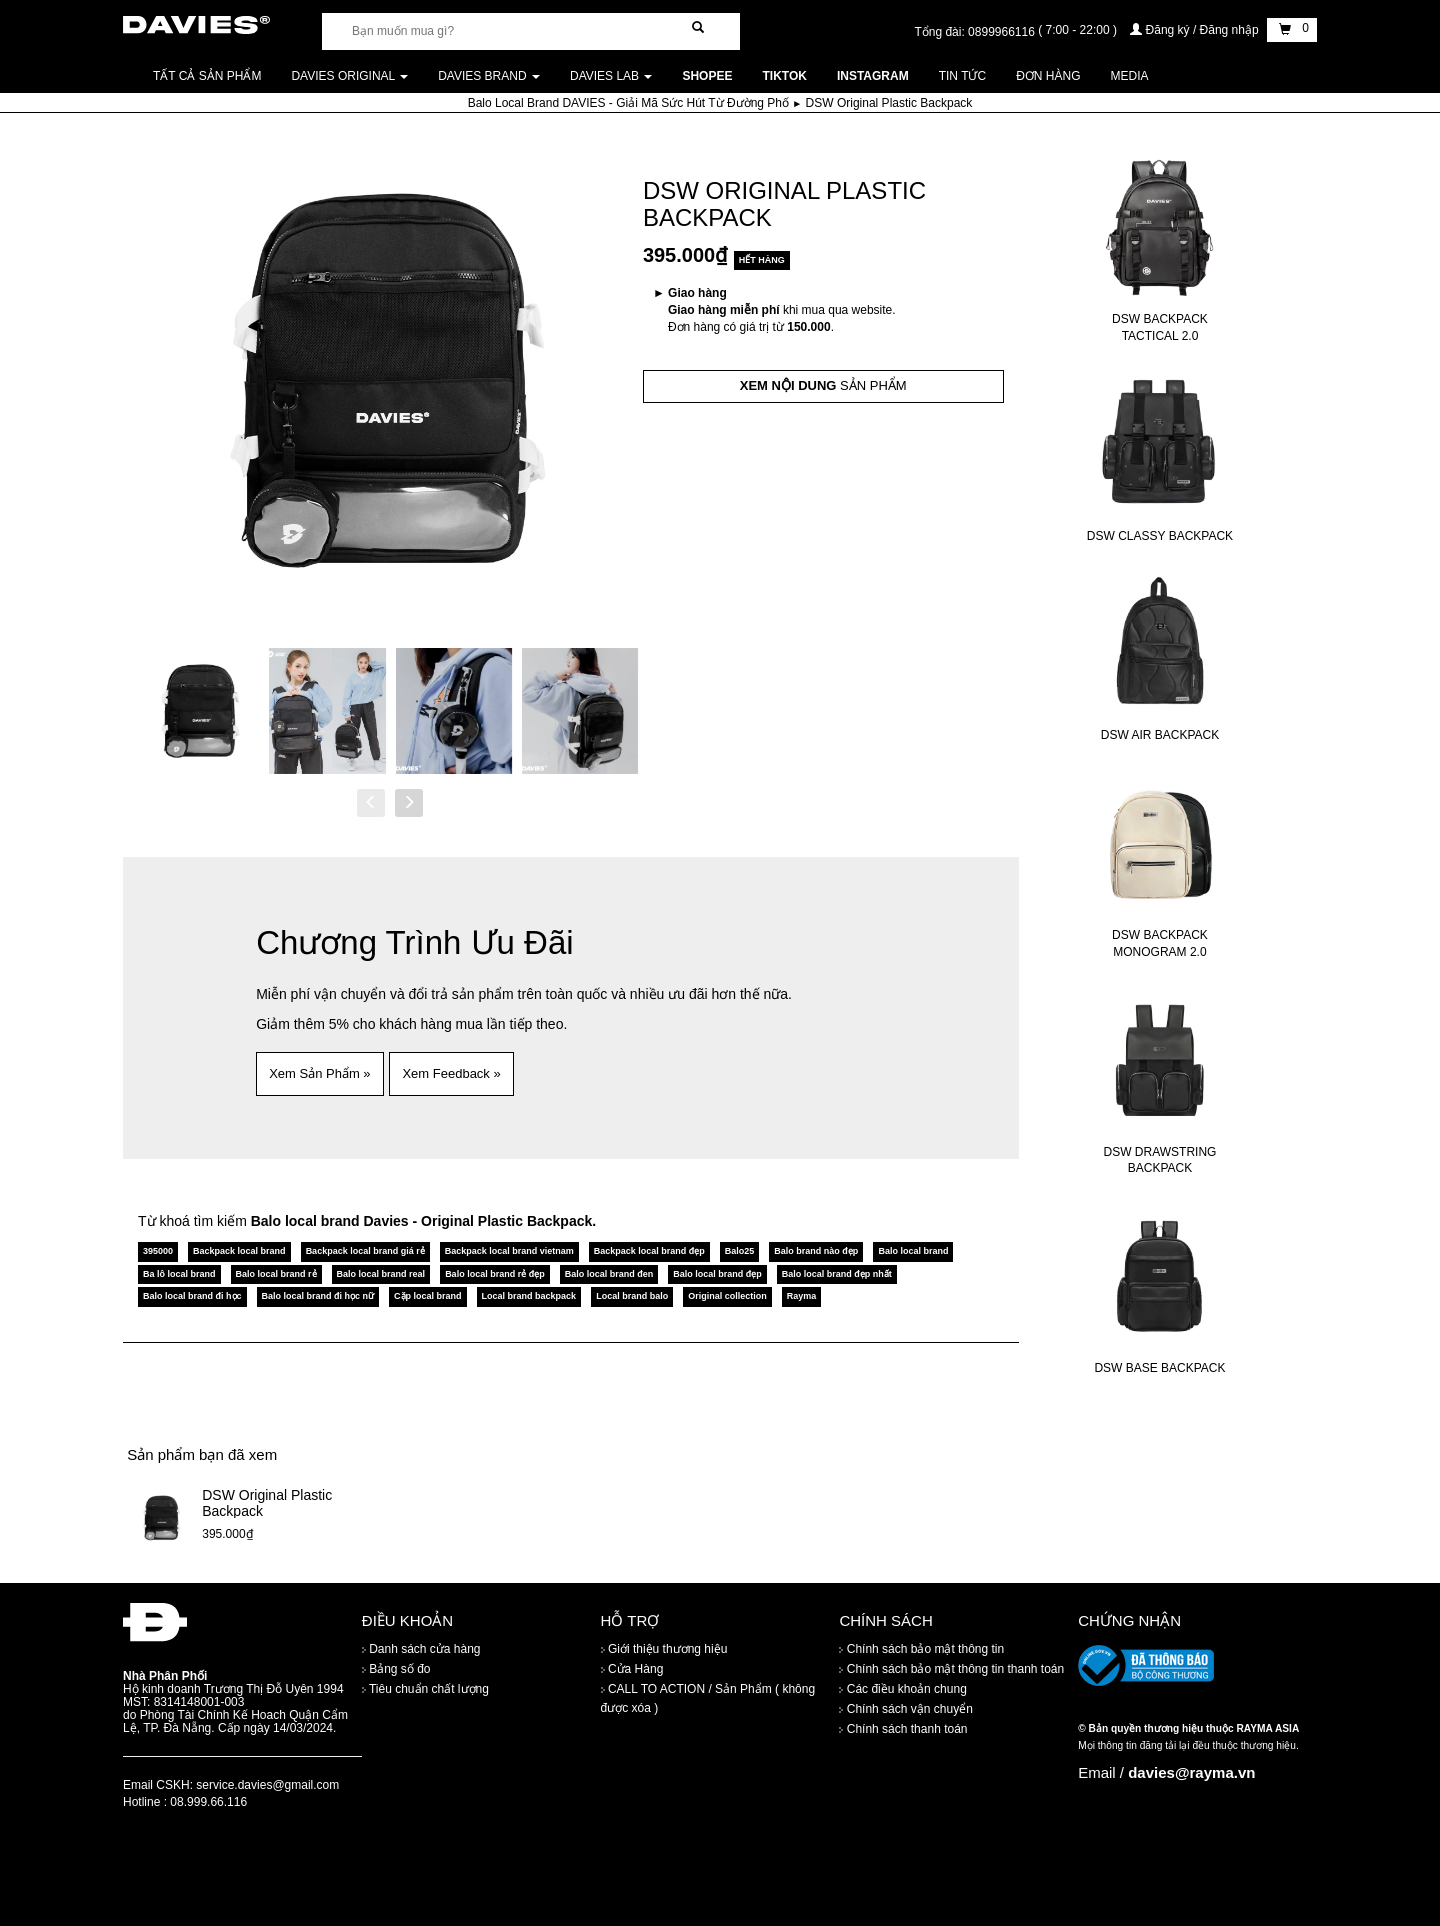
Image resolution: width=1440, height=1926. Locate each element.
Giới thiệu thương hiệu (664, 1649)
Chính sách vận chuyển (905, 1709)
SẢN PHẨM (823, 385)
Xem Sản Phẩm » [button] (319, 1073)
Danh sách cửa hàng (421, 1649)
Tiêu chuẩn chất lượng (425, 1689)
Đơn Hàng (1048, 76)
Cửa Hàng (632, 1669)
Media (1130, 76)
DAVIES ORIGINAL (349, 76)
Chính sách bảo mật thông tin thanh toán (951, 1669)
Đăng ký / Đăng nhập (1196, 30)
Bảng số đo (396, 1669)
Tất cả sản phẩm (207, 76)
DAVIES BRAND (489, 76)
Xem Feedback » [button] (451, 1073)
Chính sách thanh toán (903, 1729)
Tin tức (962, 76)
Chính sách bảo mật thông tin (921, 1649)
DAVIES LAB (611, 76)
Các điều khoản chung (902, 1689)
